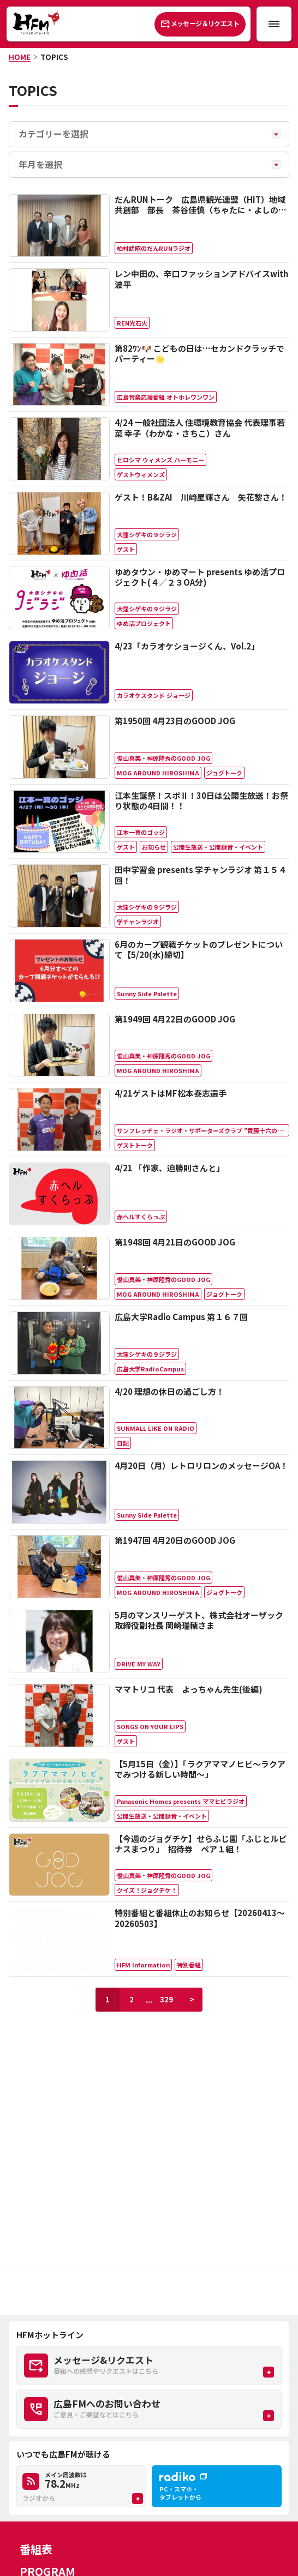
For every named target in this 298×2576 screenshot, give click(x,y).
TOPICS (54, 57)
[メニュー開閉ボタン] (274, 24)
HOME (20, 57)
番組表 (36, 2549)
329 (166, 1999)
